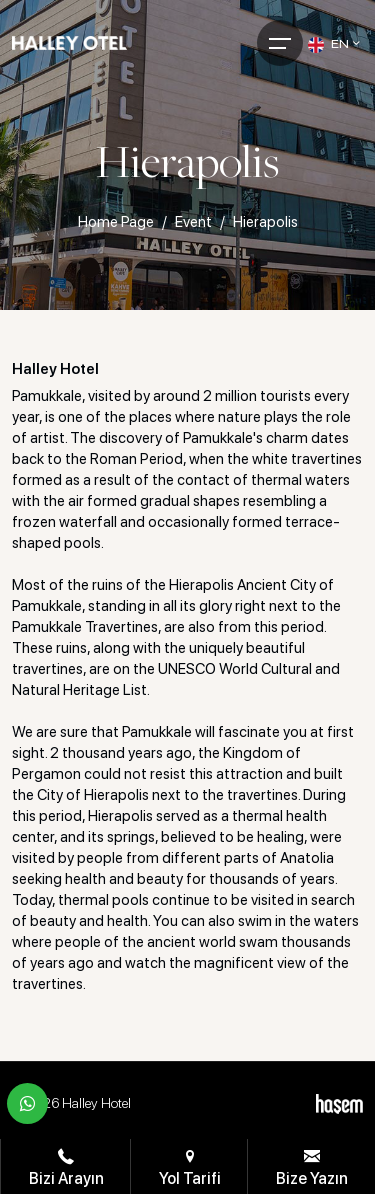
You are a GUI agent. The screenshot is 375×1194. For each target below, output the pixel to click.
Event (193, 222)
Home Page (116, 222)
